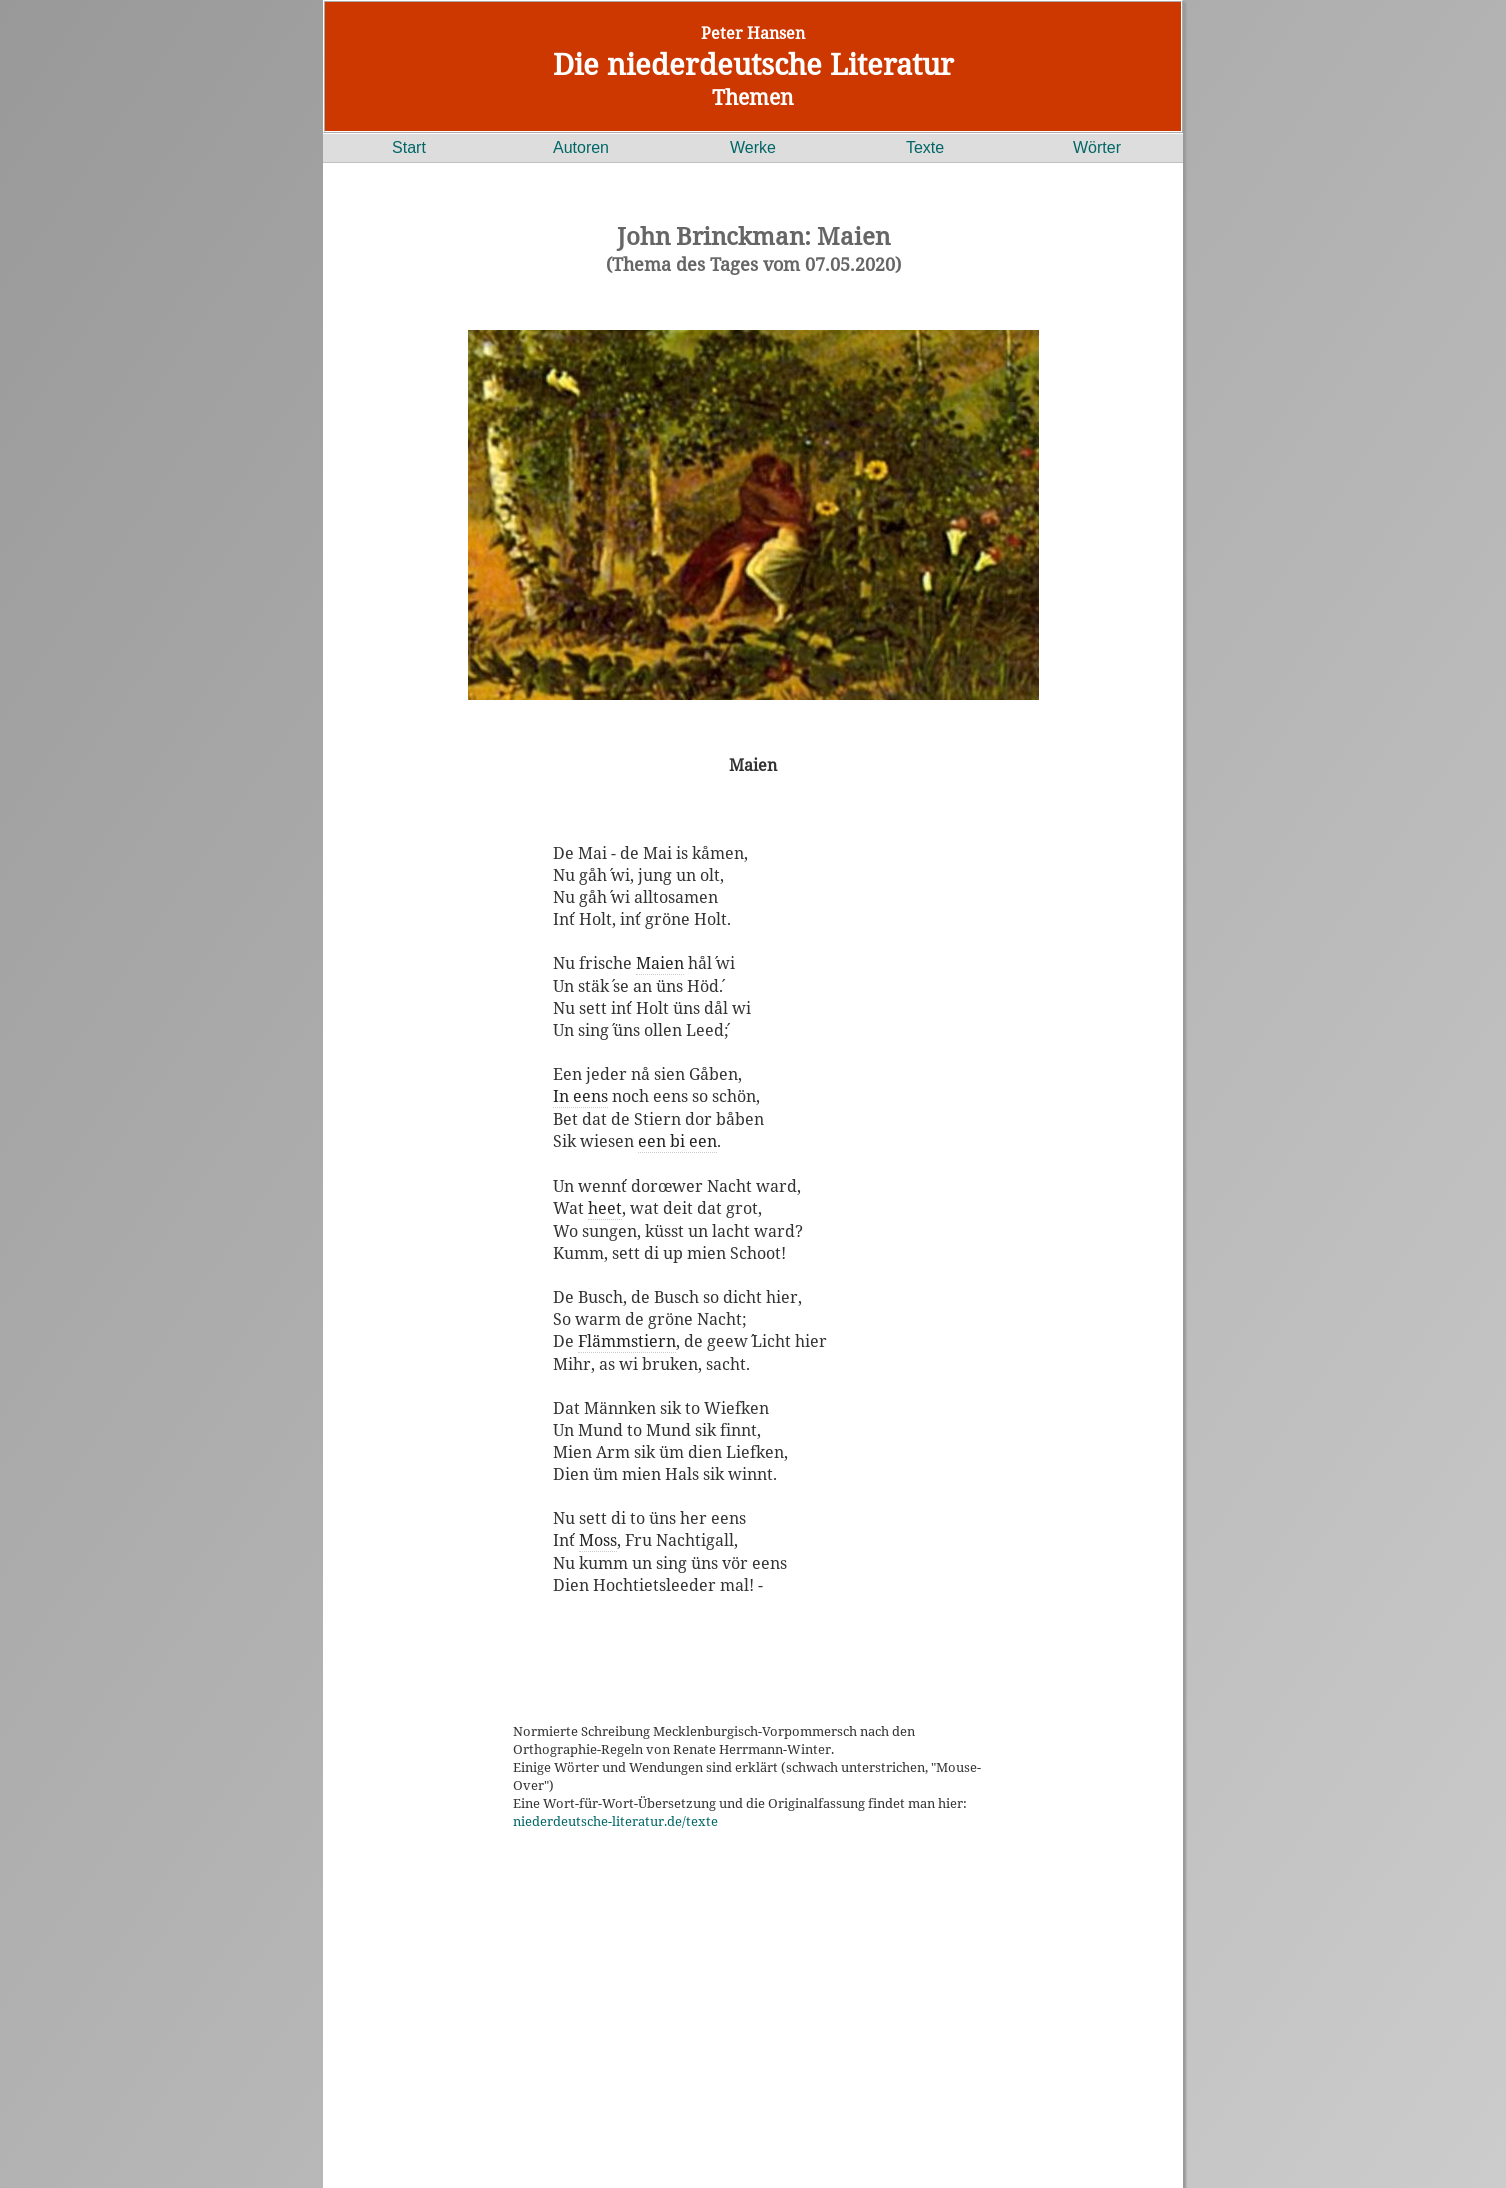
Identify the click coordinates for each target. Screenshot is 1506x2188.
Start (409, 147)
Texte (925, 147)
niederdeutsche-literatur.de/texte (615, 1821)
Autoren (581, 147)
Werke (753, 147)
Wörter (1097, 147)
